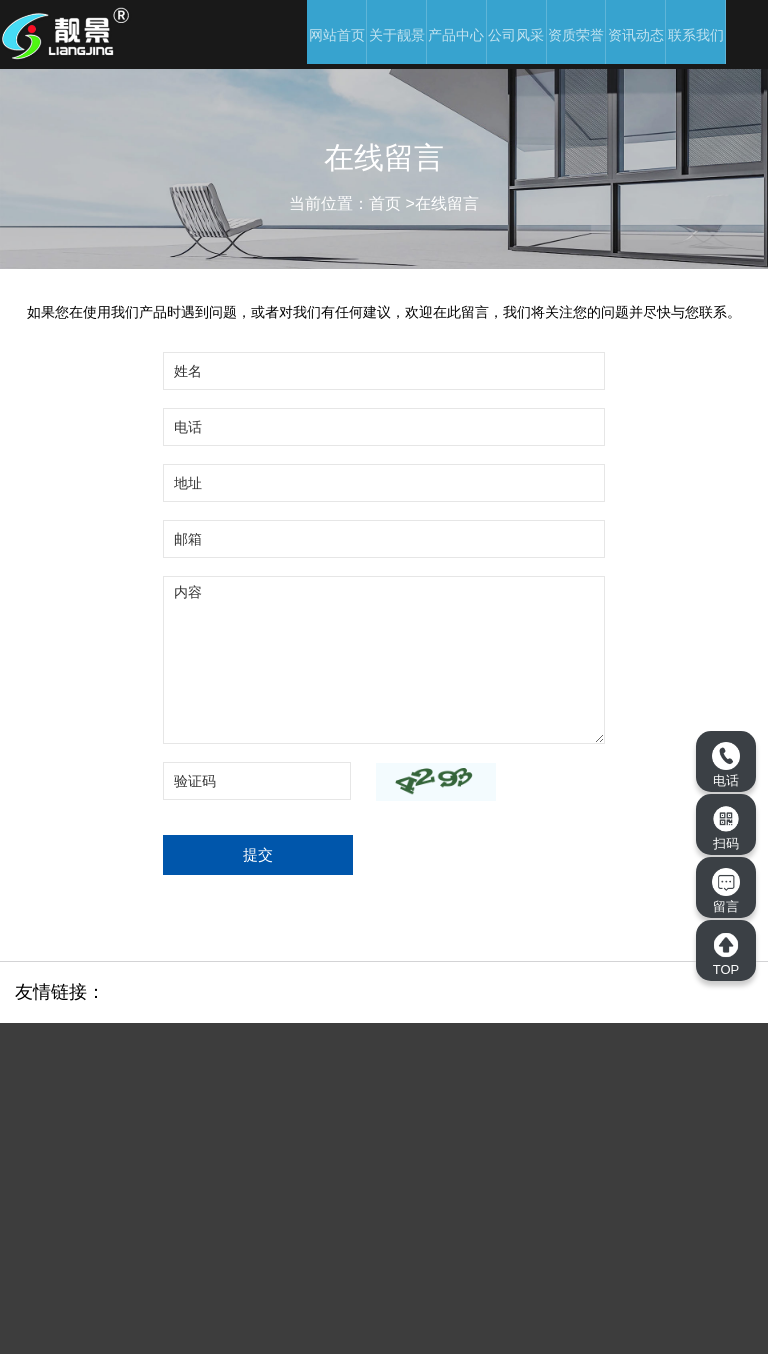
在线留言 (447, 203)
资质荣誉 (576, 35)
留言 (726, 891)
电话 (726, 765)
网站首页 (337, 35)
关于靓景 (397, 35)
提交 (258, 854)
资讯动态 (636, 35)
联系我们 (696, 35)
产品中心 (456, 35)
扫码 (726, 828)
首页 (385, 203)
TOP (726, 954)
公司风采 (516, 35)
